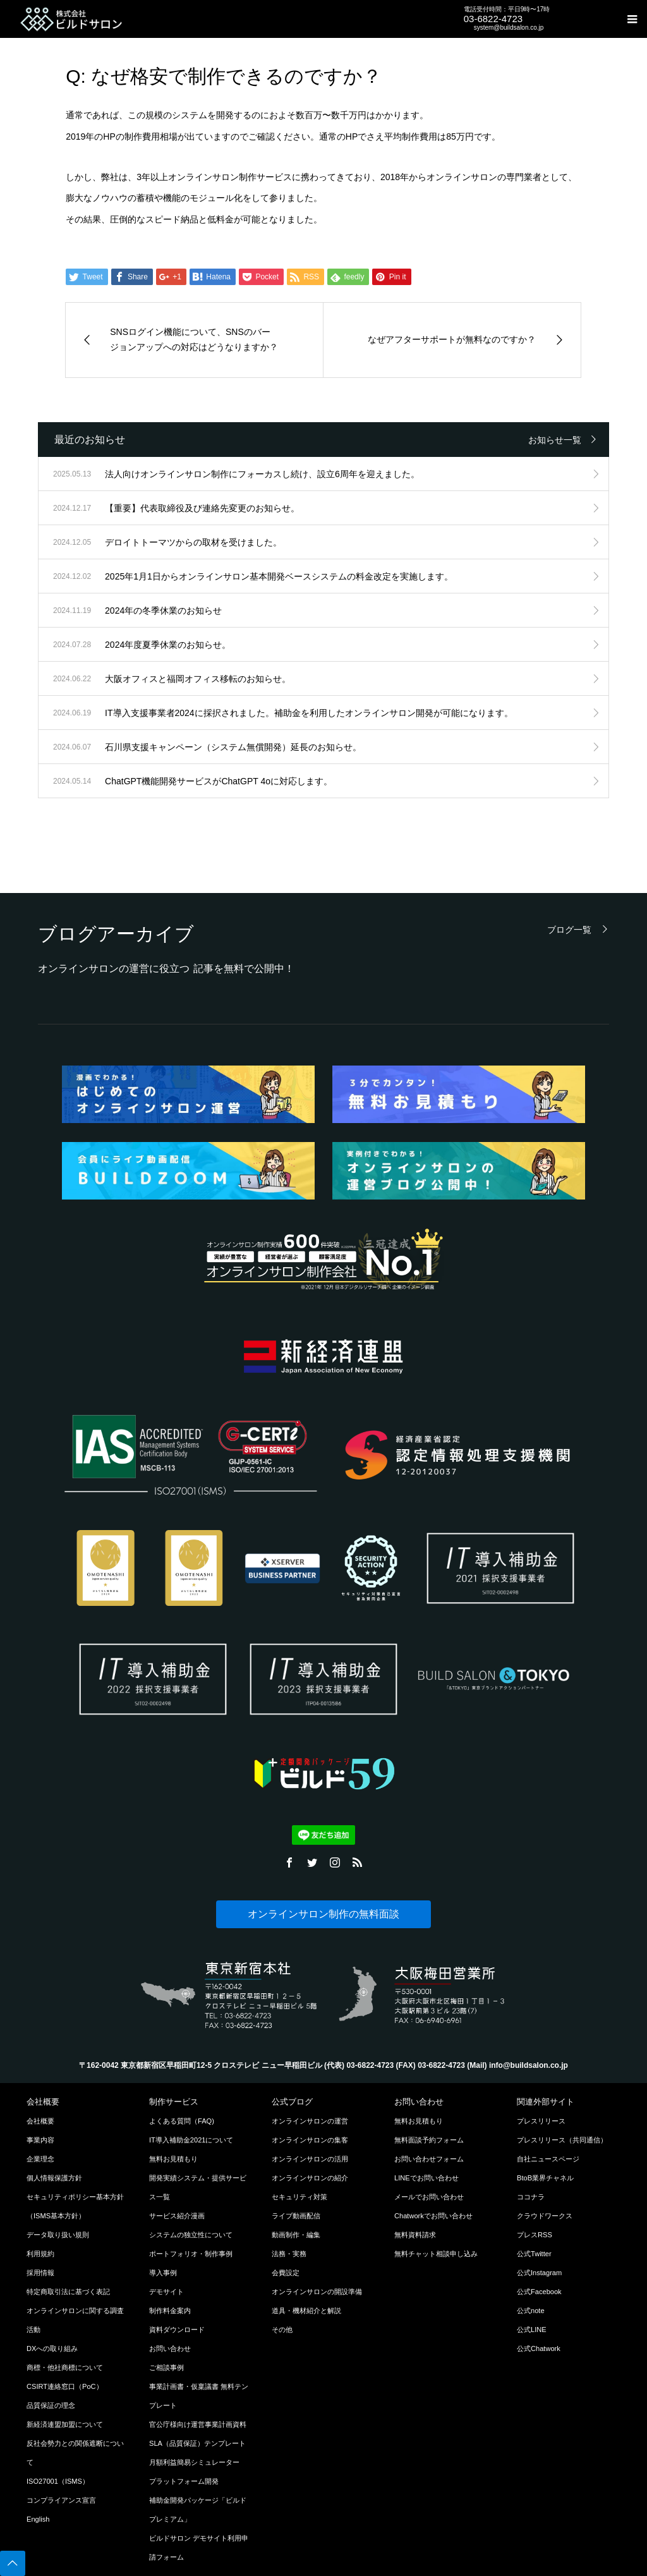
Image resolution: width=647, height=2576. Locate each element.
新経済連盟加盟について (65, 2424)
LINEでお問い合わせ (426, 2178)
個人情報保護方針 (54, 2178)
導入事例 (163, 2272)
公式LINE (532, 2329)
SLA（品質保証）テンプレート (197, 2443)
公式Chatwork (538, 2348)
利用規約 (40, 2253)
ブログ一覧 (569, 929)
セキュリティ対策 (299, 2197)
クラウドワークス (544, 2216)
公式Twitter (534, 2253)
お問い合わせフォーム (429, 2159)
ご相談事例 (166, 2367)
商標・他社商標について (65, 2367)
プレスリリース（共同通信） (562, 2140)
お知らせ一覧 (554, 440)
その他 (282, 2329)
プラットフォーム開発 (184, 2481)
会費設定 (285, 2272)
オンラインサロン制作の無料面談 (323, 1914)
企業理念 (40, 2159)
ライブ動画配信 (296, 2216)
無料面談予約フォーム (429, 2140)
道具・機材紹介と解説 (306, 2310)
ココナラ (531, 2197)
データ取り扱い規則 (58, 2235)
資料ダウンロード (177, 2329)
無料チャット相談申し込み (436, 2253)
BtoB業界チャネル (545, 2178)
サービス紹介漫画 (177, 2216)
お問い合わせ (170, 2348)
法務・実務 (289, 2253)
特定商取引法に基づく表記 (68, 2291)
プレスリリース (541, 2121)
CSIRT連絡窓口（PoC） (65, 2386)
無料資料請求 (415, 2235)
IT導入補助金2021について (191, 2140)
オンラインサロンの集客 (310, 2140)
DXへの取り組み (52, 2348)
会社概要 (40, 2121)
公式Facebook (539, 2291)
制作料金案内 (170, 2310)
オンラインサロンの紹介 (310, 2178)
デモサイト (166, 2291)
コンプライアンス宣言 (61, 2500)
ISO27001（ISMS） (58, 2481)
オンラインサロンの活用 (310, 2159)
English (38, 2519)
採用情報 (40, 2272)
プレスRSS (534, 2235)
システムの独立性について (191, 2235)
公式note (531, 2310)
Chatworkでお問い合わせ (433, 2216)
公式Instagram (539, 2272)
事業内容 (40, 2140)
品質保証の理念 (51, 2405)
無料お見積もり (173, 2159)
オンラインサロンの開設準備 (317, 2291)
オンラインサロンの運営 (310, 2121)
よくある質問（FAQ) (181, 2121)
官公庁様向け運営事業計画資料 (197, 2424)
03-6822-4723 (493, 18)
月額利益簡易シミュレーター (194, 2462)
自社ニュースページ (548, 2159)
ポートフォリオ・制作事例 (191, 2253)
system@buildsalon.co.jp (509, 27)
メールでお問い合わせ (429, 2197)
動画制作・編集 (296, 2235)
